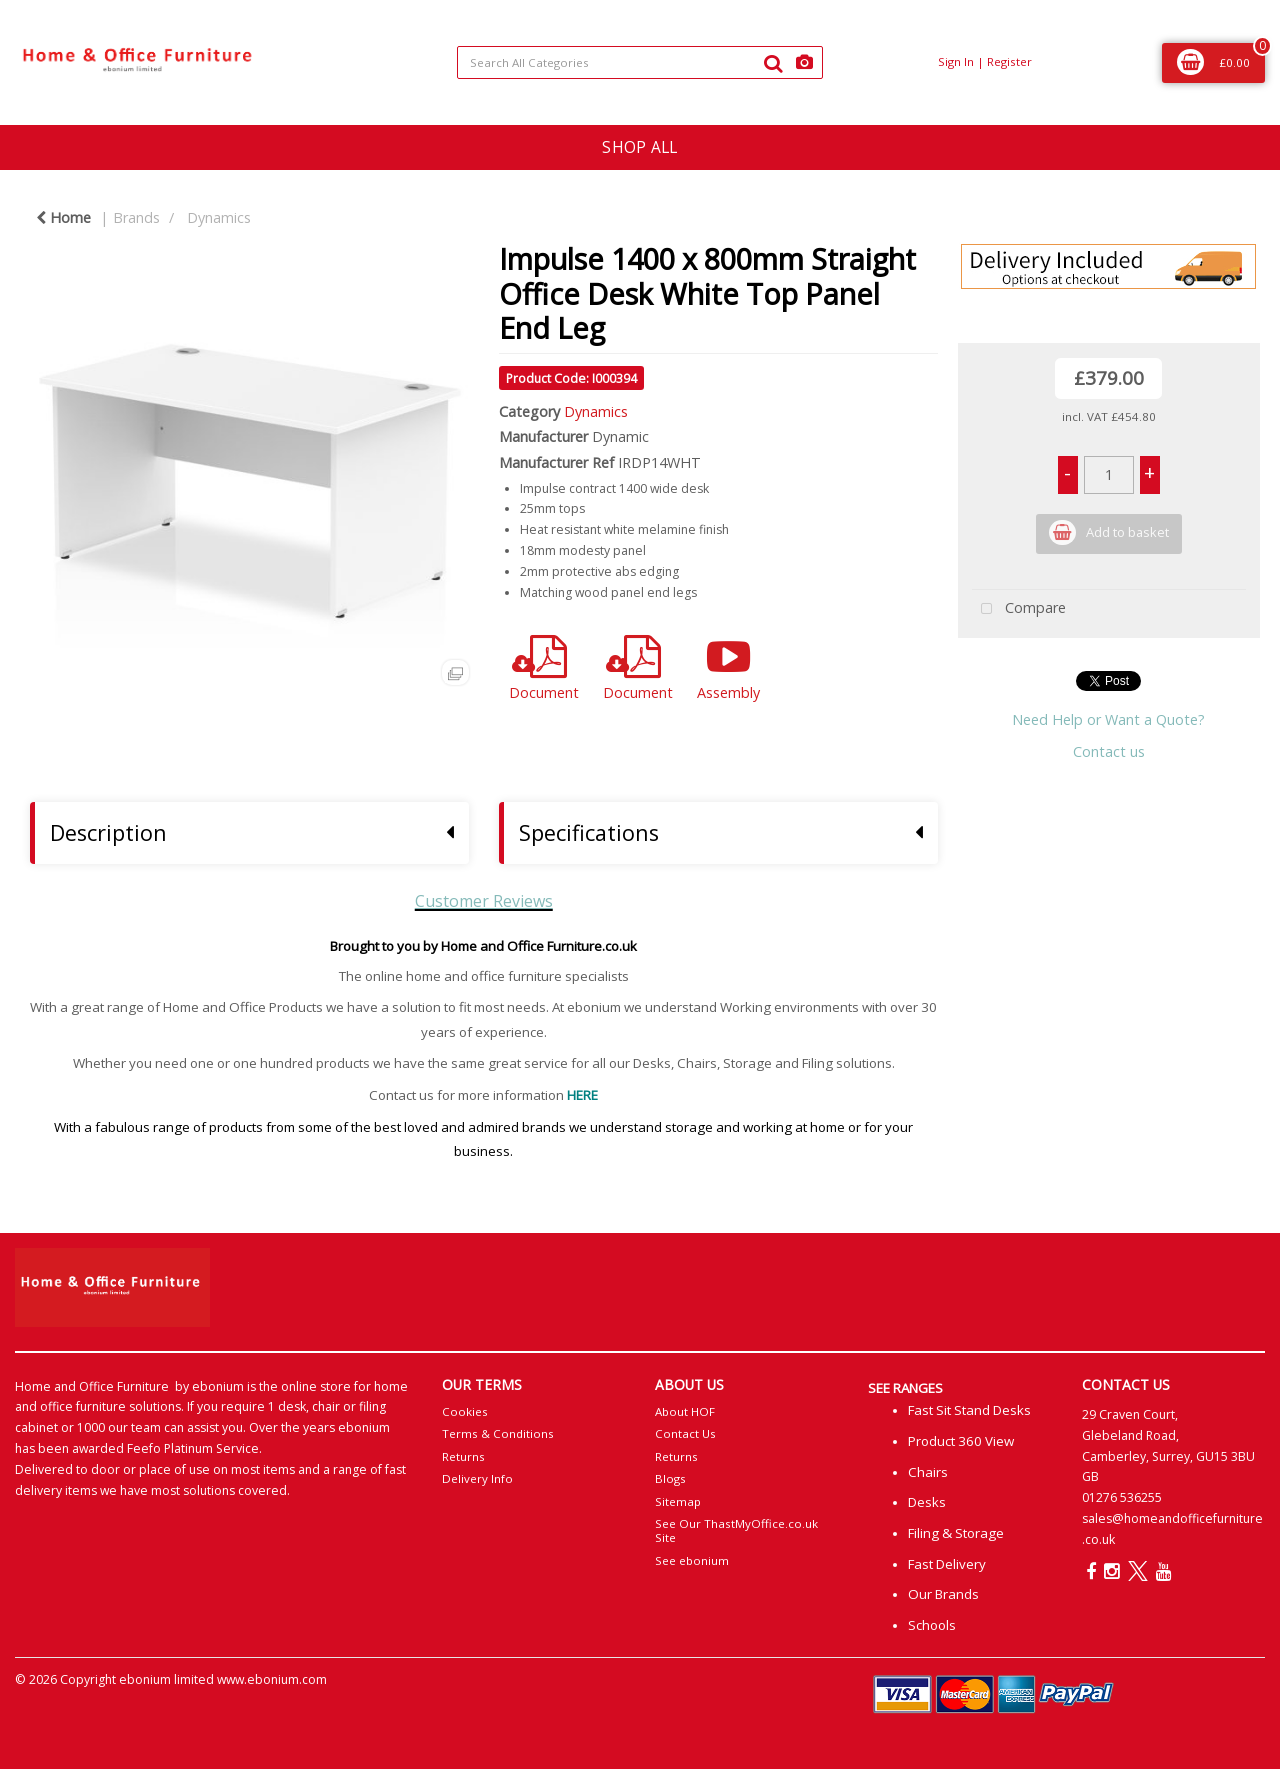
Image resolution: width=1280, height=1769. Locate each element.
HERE (582, 1095)
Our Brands (943, 1594)
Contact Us (685, 1433)
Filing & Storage (956, 1533)
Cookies (465, 1411)
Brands (136, 217)
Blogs (670, 1478)
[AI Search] (804, 62)
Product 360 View (961, 1441)
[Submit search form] (773, 63)
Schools (932, 1625)
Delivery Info (477, 1478)
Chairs (928, 1472)
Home (63, 217)
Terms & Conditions (498, 1433)
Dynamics (219, 217)
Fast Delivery (947, 1564)
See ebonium (692, 1560)
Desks (927, 1502)
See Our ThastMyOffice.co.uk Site (736, 1530)
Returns (463, 1456)
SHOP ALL (639, 147)
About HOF (685, 1411)
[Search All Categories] (640, 62)
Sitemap (678, 1501)
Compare (1019, 609)
